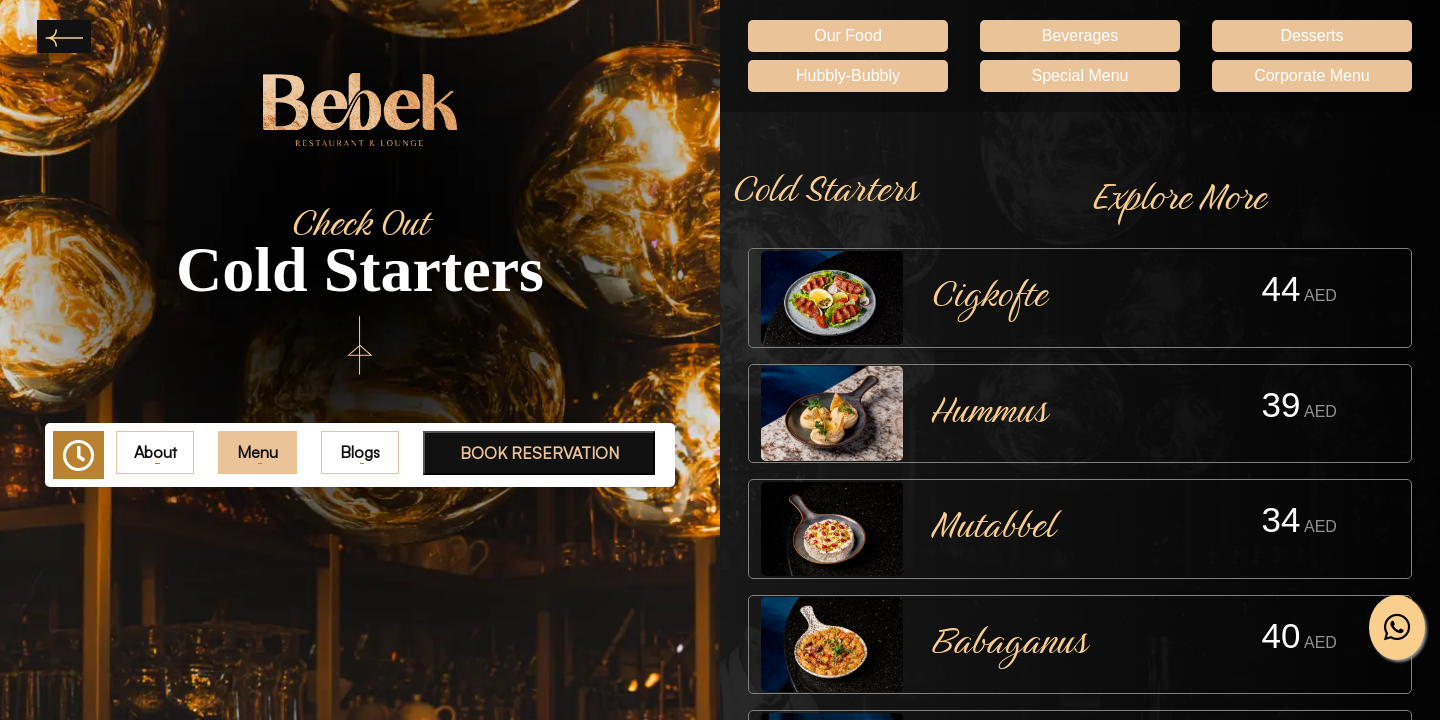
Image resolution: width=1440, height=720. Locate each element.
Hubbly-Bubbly (848, 75)
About (155, 452)
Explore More (1179, 196)
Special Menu (1080, 75)
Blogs (360, 452)
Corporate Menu (1312, 75)
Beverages (1080, 35)
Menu (257, 452)
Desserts (1311, 35)
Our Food (848, 35)
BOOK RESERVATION (539, 453)
